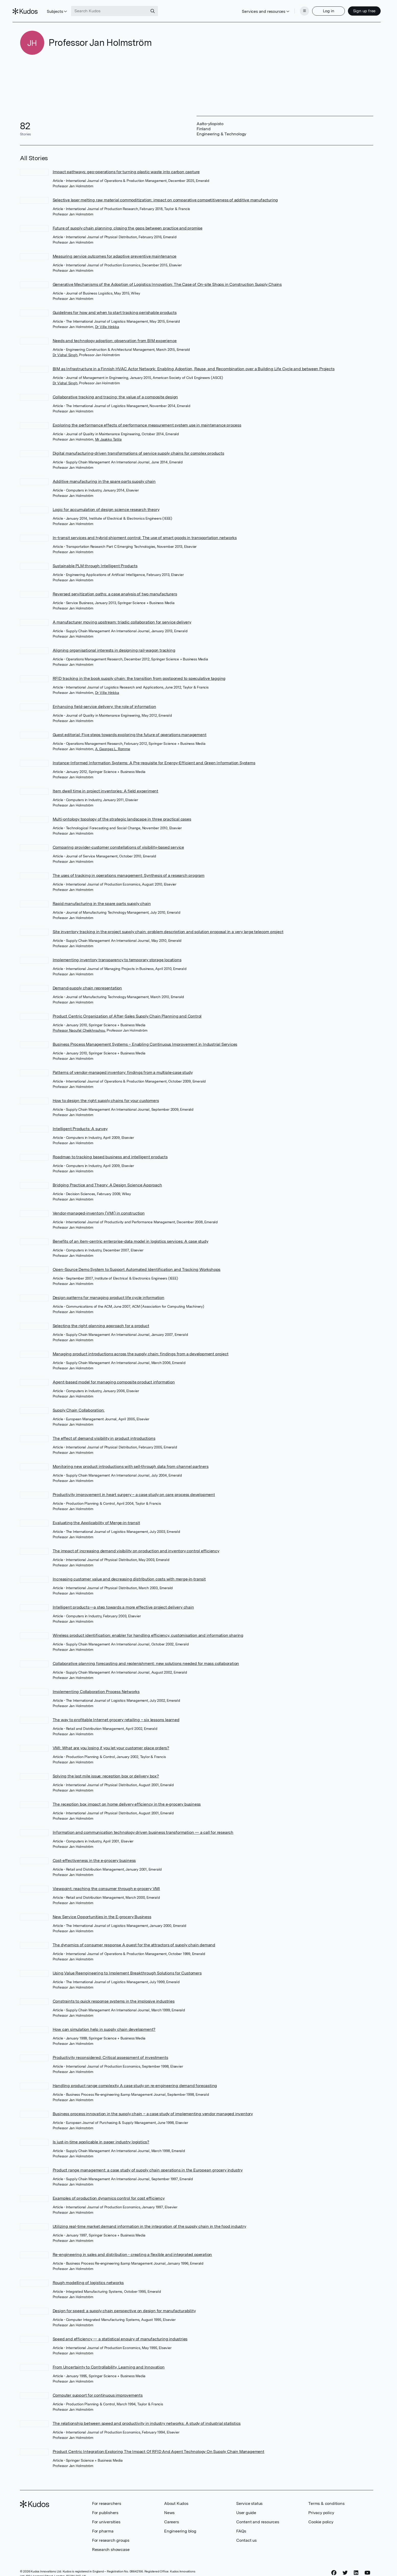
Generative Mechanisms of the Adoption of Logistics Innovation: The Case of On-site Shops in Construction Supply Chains (167, 276)
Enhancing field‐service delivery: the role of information (104, 698)
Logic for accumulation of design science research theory (106, 501)
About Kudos (176, 2495)
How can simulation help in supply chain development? (104, 2021)
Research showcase (111, 2541)
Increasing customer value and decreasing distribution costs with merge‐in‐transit (129, 1571)
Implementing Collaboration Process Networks (96, 1683)
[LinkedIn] (356, 2565)
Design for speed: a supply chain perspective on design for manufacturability (124, 2302)
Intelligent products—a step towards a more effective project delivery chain (123, 1599)
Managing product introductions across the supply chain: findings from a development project (141, 1346)
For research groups (110, 2532)
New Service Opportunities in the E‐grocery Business (102, 1908)
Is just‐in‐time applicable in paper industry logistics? (101, 2134)
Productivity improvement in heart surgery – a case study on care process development (134, 1486)
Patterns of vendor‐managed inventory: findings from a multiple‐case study (123, 1064)
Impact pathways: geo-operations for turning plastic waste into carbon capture (126, 163)
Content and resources (257, 2514)
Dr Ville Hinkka (107, 319)
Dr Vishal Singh (65, 347)
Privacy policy (321, 2504)
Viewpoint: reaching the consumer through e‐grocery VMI (106, 1880)
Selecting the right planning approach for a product (101, 1317)
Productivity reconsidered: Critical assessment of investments (110, 2049)
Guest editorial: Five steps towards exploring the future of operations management (130, 726)
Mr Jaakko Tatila (108, 431)
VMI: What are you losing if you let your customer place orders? (111, 1740)
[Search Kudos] (117, 7)
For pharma (103, 2523)
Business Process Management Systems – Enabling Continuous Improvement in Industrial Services (145, 1036)
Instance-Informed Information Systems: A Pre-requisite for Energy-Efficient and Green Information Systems (154, 754)
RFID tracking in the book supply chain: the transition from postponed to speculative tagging (139, 670)
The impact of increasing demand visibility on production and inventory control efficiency (136, 1543)
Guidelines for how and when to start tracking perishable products (115, 304)
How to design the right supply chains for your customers (106, 1092)
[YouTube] (367, 2565)
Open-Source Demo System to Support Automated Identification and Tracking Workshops (137, 1261)
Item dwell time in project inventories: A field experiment (105, 783)
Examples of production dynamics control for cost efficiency (109, 2190)
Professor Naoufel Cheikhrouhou (79, 1022)
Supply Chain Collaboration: (79, 1402)
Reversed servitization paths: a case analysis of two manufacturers (115, 586)
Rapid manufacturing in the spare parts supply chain (102, 895)
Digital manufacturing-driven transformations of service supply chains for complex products (138, 445)
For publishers (105, 2504)
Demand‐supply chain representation (87, 980)
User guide (246, 2504)
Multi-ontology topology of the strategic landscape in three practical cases (122, 811)
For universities (106, 2514)
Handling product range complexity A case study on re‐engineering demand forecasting (135, 2077)
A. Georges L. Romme (112, 741)
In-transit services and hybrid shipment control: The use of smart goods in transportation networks (145, 529)
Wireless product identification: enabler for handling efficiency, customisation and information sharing (148, 1627)
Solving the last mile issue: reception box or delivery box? (106, 1768)
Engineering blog (180, 2523)
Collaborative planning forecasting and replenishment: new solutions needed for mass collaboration (146, 1655)
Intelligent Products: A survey (80, 1120)
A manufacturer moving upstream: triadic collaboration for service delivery (122, 614)
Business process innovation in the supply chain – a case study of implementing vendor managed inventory (153, 2105)
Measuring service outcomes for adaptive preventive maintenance (115, 248)
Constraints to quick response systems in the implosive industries (114, 1993)
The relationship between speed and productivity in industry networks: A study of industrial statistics (147, 2415)
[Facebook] (333, 2565)
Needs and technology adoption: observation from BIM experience (115, 332)
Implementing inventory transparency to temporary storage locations (117, 951)
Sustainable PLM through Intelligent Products (95, 557)
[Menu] (297, 7)
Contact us (246, 2532)
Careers (171, 2514)
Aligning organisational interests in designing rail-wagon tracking (114, 642)
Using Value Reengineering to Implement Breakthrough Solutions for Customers (127, 1965)
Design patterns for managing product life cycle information (108, 1289)
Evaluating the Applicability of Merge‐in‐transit (96, 1514)
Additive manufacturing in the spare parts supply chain (104, 473)
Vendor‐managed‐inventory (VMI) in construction (99, 1205)
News (169, 2504)
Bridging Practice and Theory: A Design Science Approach (107, 1177)
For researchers (106, 2495)
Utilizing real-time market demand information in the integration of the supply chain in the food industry (149, 2218)
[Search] (160, 7)
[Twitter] (345, 2565)
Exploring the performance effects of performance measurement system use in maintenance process (147, 417)
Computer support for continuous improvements (98, 2387)
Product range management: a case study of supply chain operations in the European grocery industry (148, 2162)
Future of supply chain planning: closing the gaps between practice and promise (127, 220)
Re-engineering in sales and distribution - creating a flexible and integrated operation (132, 2246)
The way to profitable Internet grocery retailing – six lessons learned (116, 1711)
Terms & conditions (326, 2495)
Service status (249, 2495)
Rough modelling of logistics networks (88, 2274)
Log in (321, 7)
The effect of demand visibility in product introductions (104, 1430)
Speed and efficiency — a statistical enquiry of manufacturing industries (120, 2331)
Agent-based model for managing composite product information (114, 1374)
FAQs (241, 2523)
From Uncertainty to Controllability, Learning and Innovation (109, 2359)
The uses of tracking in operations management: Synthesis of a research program (129, 867)
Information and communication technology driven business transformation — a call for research (143, 1824)
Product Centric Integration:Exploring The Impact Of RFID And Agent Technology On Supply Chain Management (158, 2443)
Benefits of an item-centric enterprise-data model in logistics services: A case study (130, 1233)
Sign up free (357, 7)
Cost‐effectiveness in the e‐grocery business (94, 1852)
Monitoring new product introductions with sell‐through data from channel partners (131, 1458)
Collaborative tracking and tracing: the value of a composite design (115, 389)
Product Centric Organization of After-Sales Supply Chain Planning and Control (127, 1008)
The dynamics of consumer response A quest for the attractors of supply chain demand (134, 1937)
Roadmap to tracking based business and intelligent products (110, 1149)
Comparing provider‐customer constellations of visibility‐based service (118, 839)
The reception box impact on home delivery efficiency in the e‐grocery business (127, 1796)
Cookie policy (320, 2514)
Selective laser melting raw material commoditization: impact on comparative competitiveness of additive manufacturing (165, 192)
